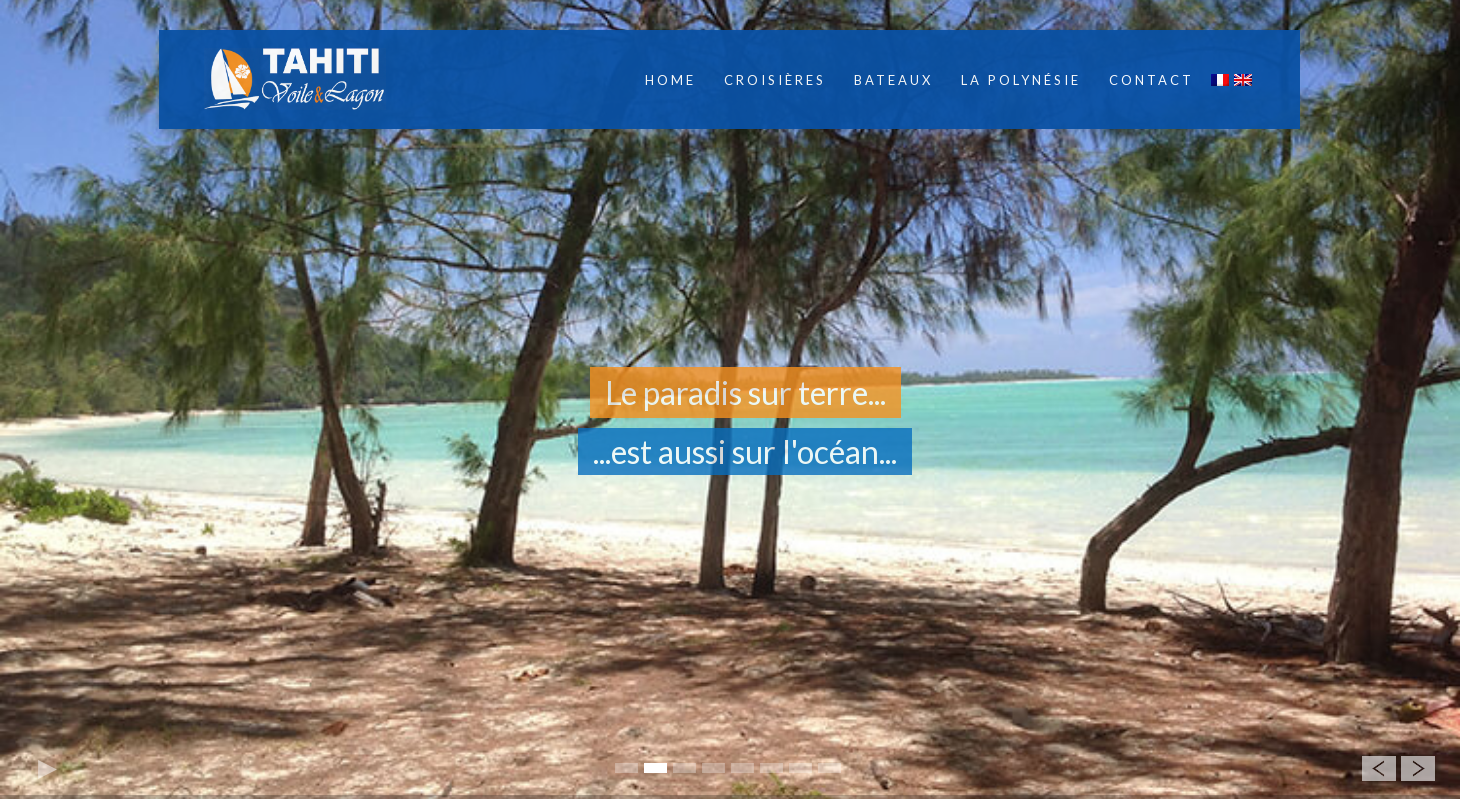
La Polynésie (1021, 80)
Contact (1151, 80)
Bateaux (893, 80)
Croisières (775, 80)
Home (670, 80)
